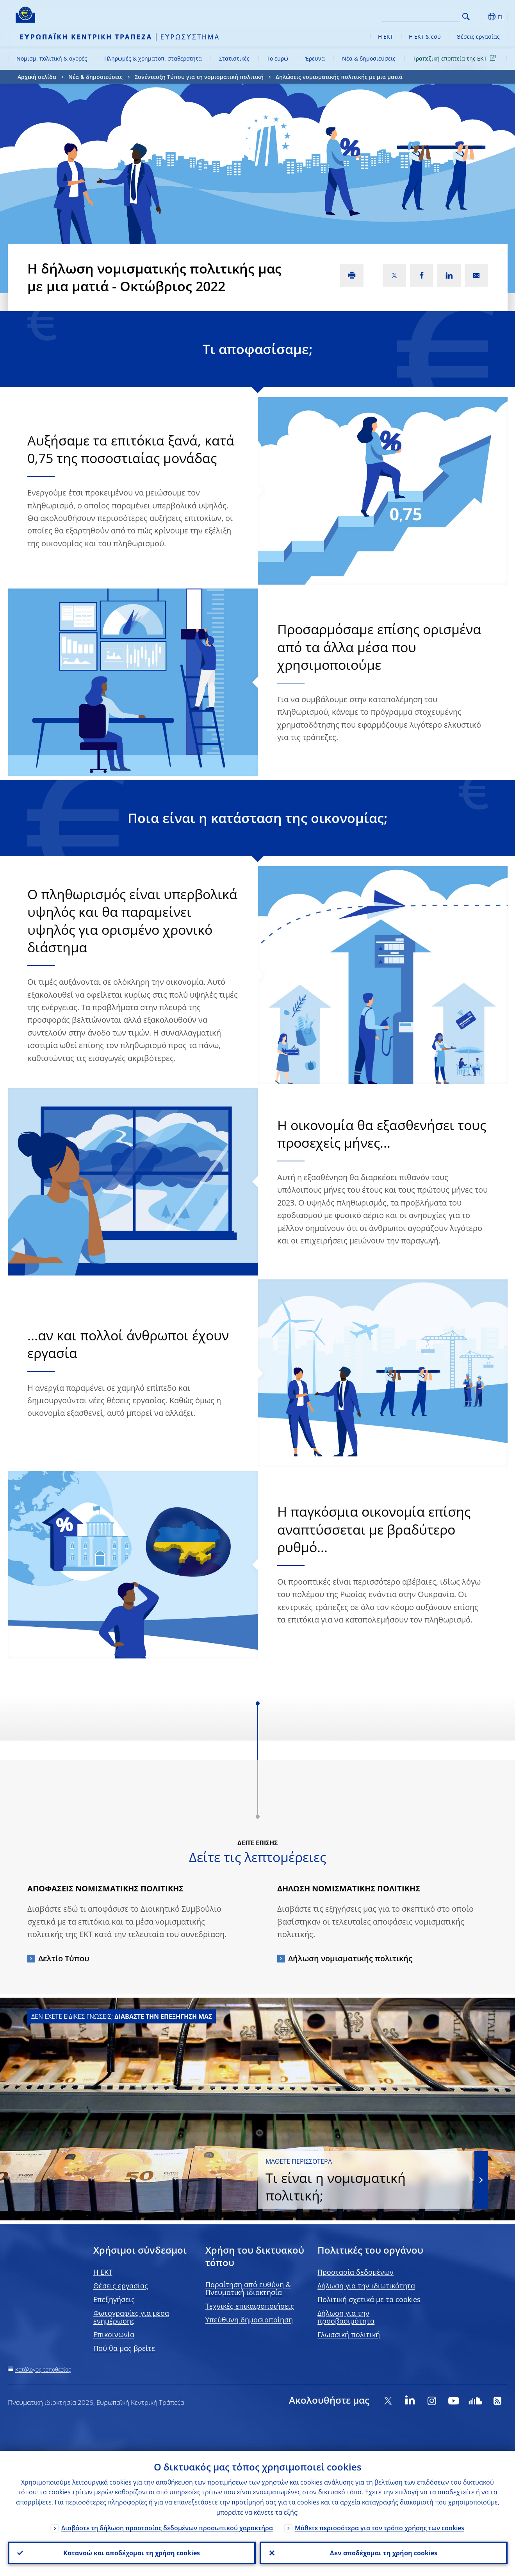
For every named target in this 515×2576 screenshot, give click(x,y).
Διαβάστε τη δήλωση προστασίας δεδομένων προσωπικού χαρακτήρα (167, 2528)
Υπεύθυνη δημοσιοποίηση (249, 2319)
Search (466, 16)
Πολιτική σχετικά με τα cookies (369, 2299)
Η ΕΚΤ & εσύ (425, 36)
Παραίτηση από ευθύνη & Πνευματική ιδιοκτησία (248, 2288)
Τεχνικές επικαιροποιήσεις (249, 2306)
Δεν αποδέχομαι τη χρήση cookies (383, 2553)
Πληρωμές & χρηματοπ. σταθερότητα (153, 58)
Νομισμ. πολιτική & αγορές (51, 58)
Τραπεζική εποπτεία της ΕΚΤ (456, 58)
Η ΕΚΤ (385, 36)
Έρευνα (315, 58)
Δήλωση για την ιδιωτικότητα (366, 2285)
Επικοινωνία (113, 2334)
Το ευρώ (277, 58)
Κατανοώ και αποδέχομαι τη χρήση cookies (131, 2553)
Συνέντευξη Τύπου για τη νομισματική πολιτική (199, 76)
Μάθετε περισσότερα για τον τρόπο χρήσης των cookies (379, 2528)
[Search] (420, 15)
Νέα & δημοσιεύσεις (369, 58)
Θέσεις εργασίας (478, 36)
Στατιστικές (234, 58)
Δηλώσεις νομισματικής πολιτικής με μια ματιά (339, 76)
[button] (480, 16)
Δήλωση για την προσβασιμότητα (345, 2317)
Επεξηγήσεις (114, 2299)
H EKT (102, 2272)
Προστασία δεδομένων (355, 2272)
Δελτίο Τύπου (63, 1958)
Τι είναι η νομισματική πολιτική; (365, 2180)
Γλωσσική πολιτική (348, 2334)
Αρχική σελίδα (37, 76)
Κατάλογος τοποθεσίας (43, 2369)
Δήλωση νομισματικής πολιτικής (350, 1958)
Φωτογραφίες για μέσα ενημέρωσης (131, 2317)
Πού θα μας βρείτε (124, 2348)
